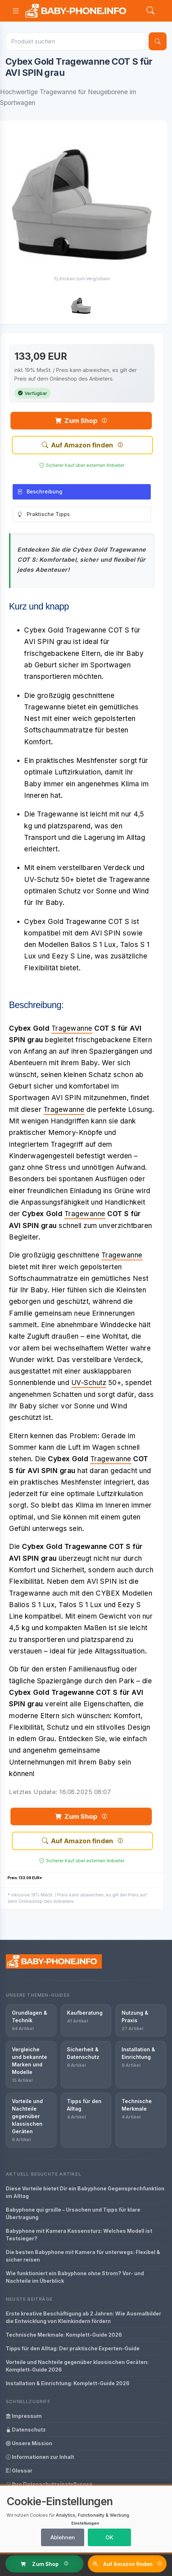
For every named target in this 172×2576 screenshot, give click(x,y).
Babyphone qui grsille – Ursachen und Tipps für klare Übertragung (73, 2213)
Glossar (19, 2470)
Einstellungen (85, 2523)
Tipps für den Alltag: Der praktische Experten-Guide (73, 2348)
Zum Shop (76, 421)
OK (109, 2537)
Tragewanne (71, 1028)
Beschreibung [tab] (39, 491)
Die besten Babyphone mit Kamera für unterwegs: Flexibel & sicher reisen (83, 2256)
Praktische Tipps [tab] (43, 514)
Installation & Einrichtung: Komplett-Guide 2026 (68, 2383)
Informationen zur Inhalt (40, 2457)
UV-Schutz (89, 1383)
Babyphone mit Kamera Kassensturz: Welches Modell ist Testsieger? (79, 2234)
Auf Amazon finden (77, 445)
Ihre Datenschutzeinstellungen (49, 2484)
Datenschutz (26, 2429)
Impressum (24, 2416)
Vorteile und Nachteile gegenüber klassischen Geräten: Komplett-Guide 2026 (77, 2366)
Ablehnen (62, 2537)
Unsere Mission (29, 2443)
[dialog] (86, 2519)
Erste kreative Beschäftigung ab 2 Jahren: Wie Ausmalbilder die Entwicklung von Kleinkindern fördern (83, 2317)
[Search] (150, 11)
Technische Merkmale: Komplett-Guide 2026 (64, 2335)
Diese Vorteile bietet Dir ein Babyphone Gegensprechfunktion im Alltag (85, 2192)
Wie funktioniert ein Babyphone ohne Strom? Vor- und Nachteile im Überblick (75, 2277)
